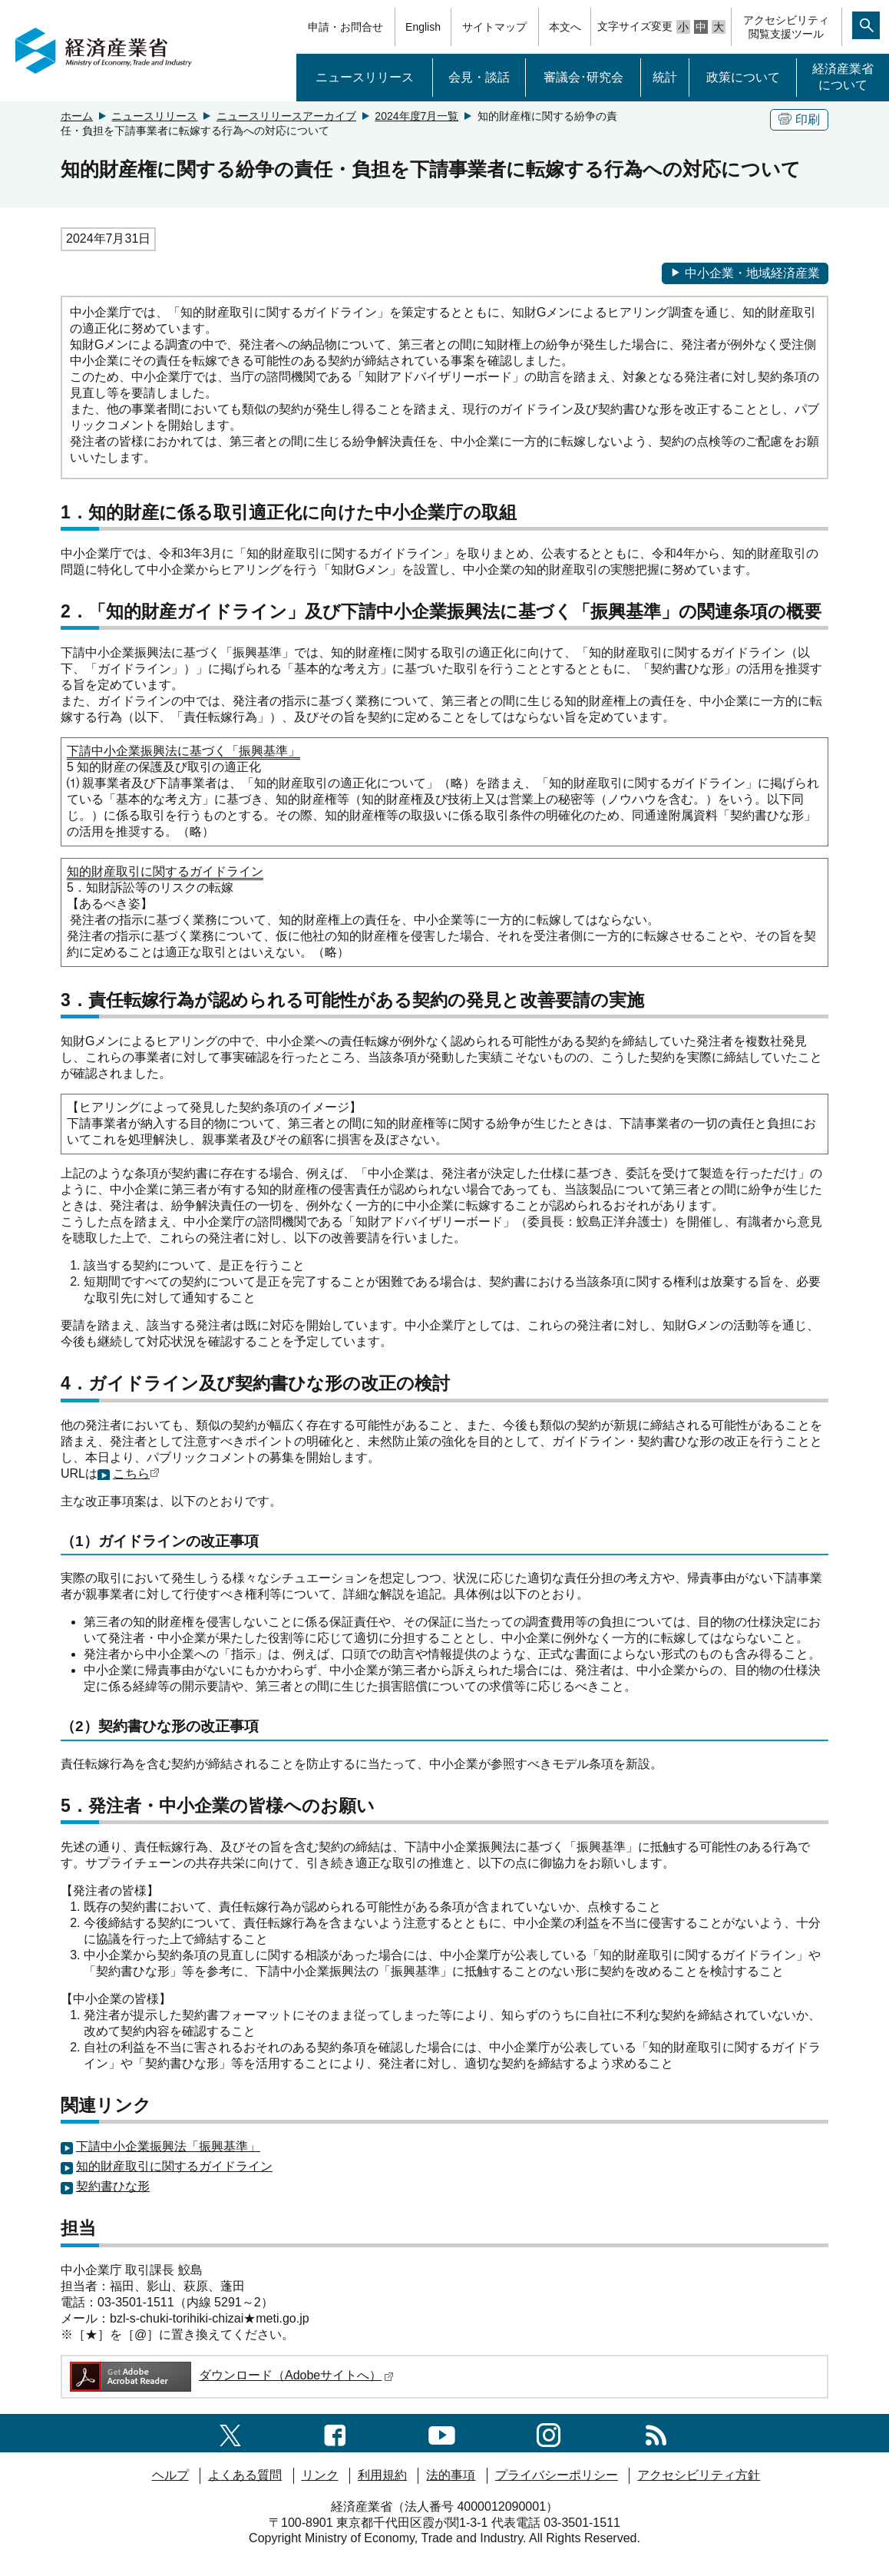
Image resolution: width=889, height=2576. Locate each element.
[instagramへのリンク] (548, 2433)
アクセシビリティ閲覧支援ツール (786, 27)
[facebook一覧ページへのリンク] (335, 2433)
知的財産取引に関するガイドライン (174, 2166)
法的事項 (450, 2475)
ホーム (77, 116)
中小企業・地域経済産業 (745, 273)
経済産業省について (843, 76)
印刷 (799, 119)
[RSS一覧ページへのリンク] (656, 2433)
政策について (743, 77)
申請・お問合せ (345, 27)
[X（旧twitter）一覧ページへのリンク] (230, 2433)
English (423, 27)
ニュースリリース (365, 77)
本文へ (565, 27)
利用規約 (382, 2475)
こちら (131, 1473)
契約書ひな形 (113, 2186)
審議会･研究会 (583, 77)
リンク (320, 2475)
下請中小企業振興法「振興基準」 (168, 2146)
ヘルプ (170, 2475)
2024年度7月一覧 (416, 116)
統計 (665, 77)
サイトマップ (494, 27)
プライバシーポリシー (556, 2475)
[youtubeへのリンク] (441, 2433)
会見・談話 (479, 77)
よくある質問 (245, 2475)
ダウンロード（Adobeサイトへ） (231, 2375)
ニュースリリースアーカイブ (286, 116)
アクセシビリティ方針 (698, 2475)
